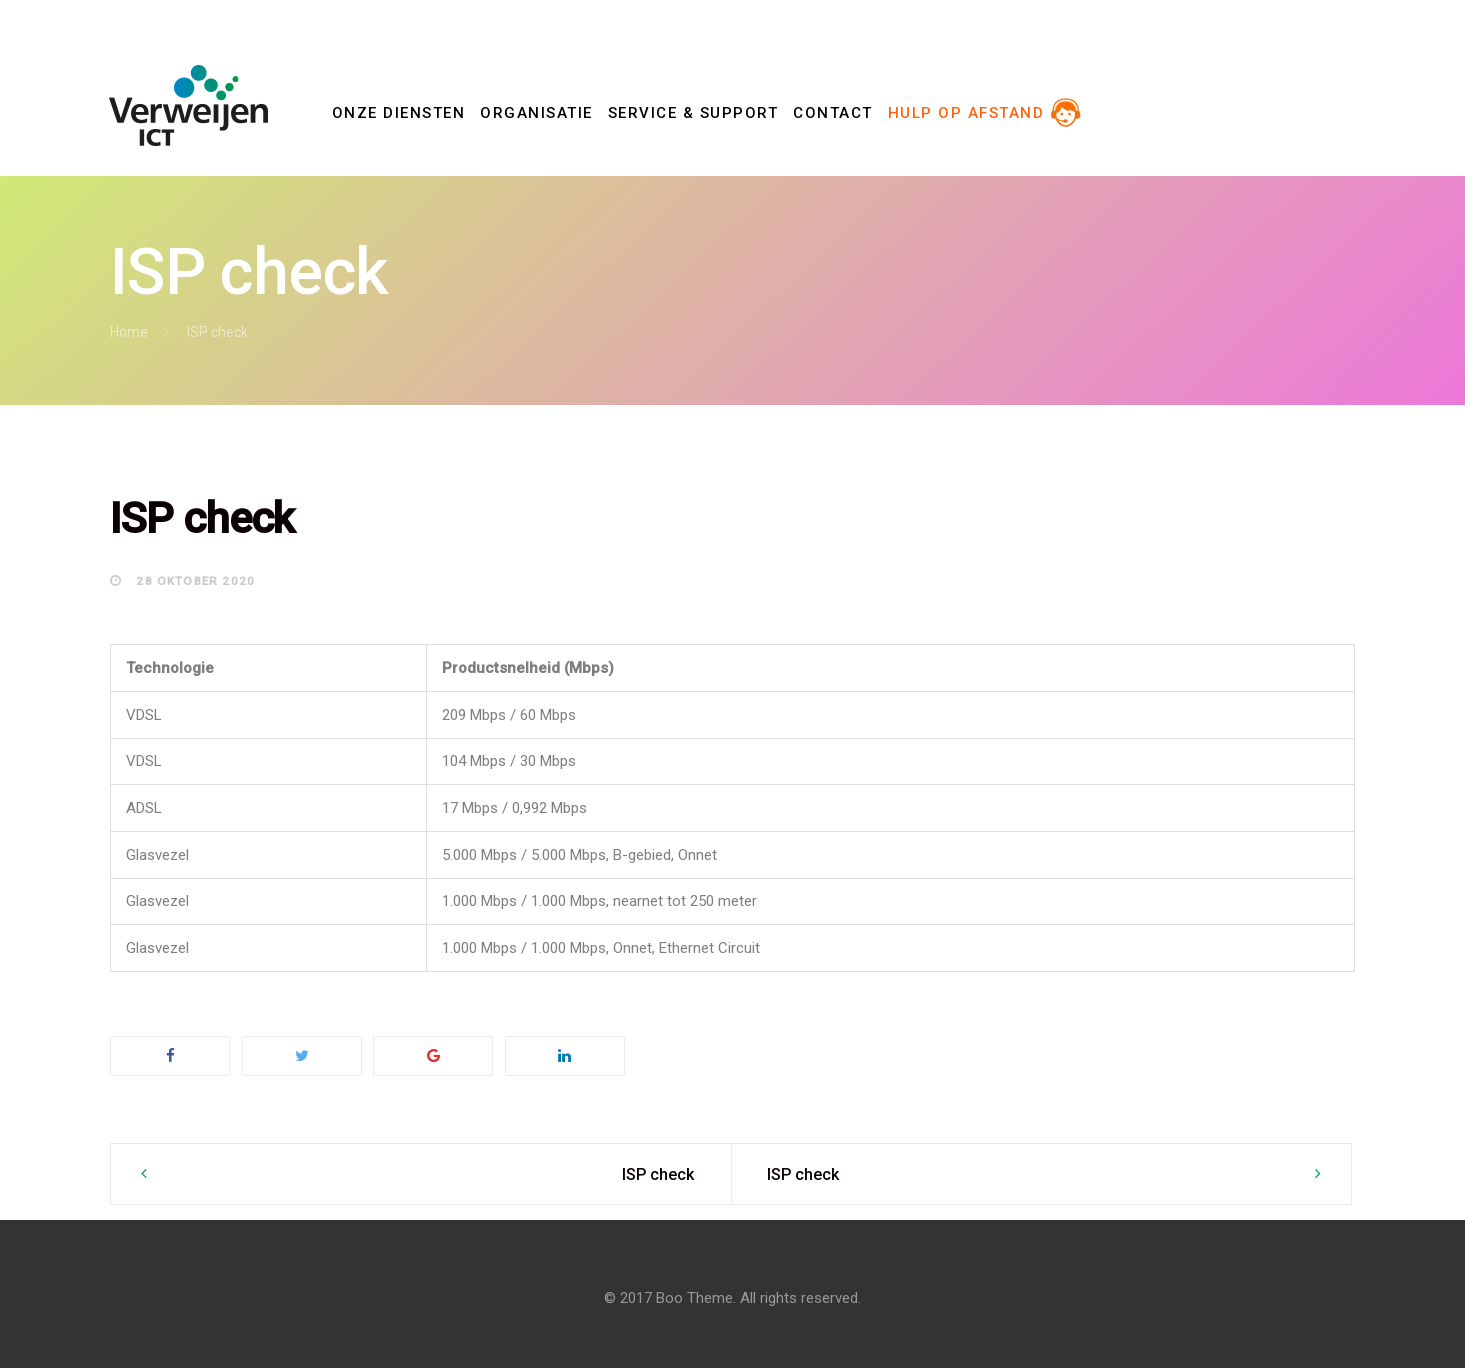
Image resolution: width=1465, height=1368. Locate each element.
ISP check (658, 1174)
